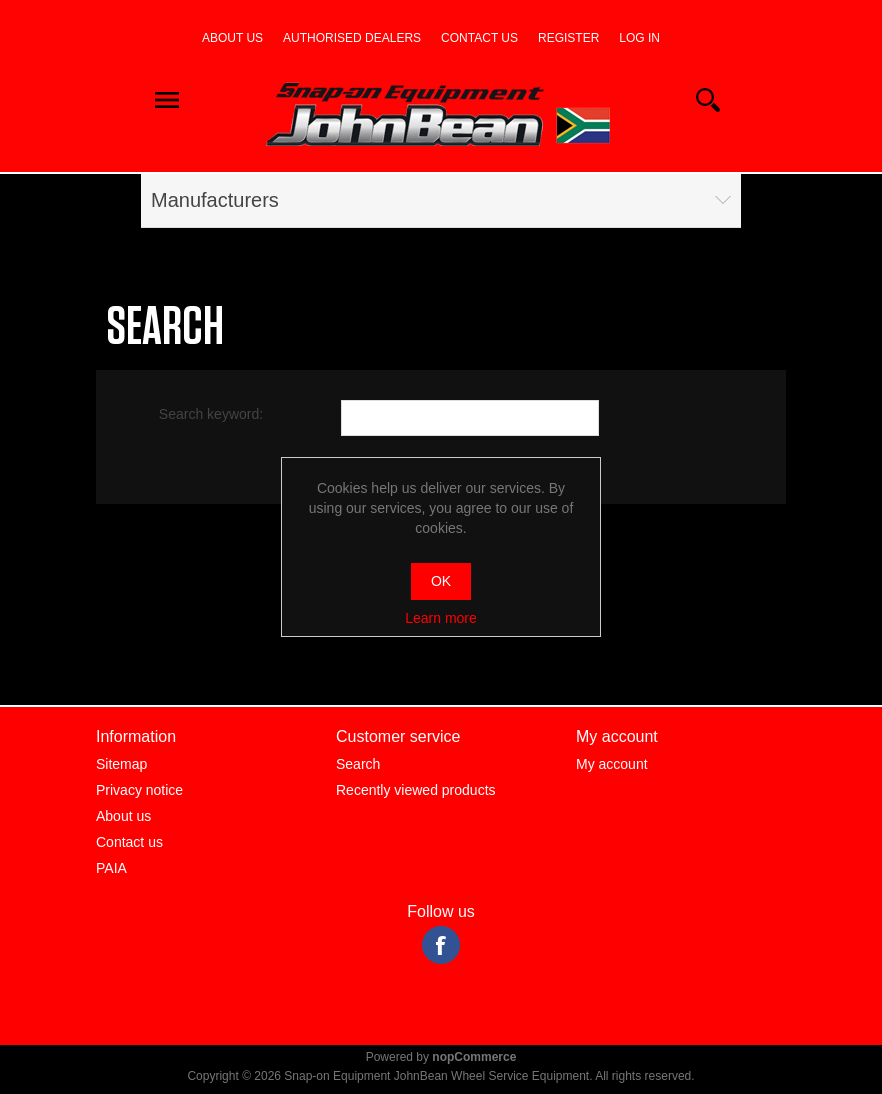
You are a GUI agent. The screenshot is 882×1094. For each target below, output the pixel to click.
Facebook (441, 945)
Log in (639, 38)
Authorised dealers (352, 38)
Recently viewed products (416, 790)
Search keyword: (211, 414)
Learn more (441, 618)
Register (568, 38)
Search (358, 764)
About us (232, 38)
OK (441, 581)
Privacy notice (139, 790)
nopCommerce (474, 1057)
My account (612, 764)
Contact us (479, 38)
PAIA (111, 868)
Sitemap (121, 764)
